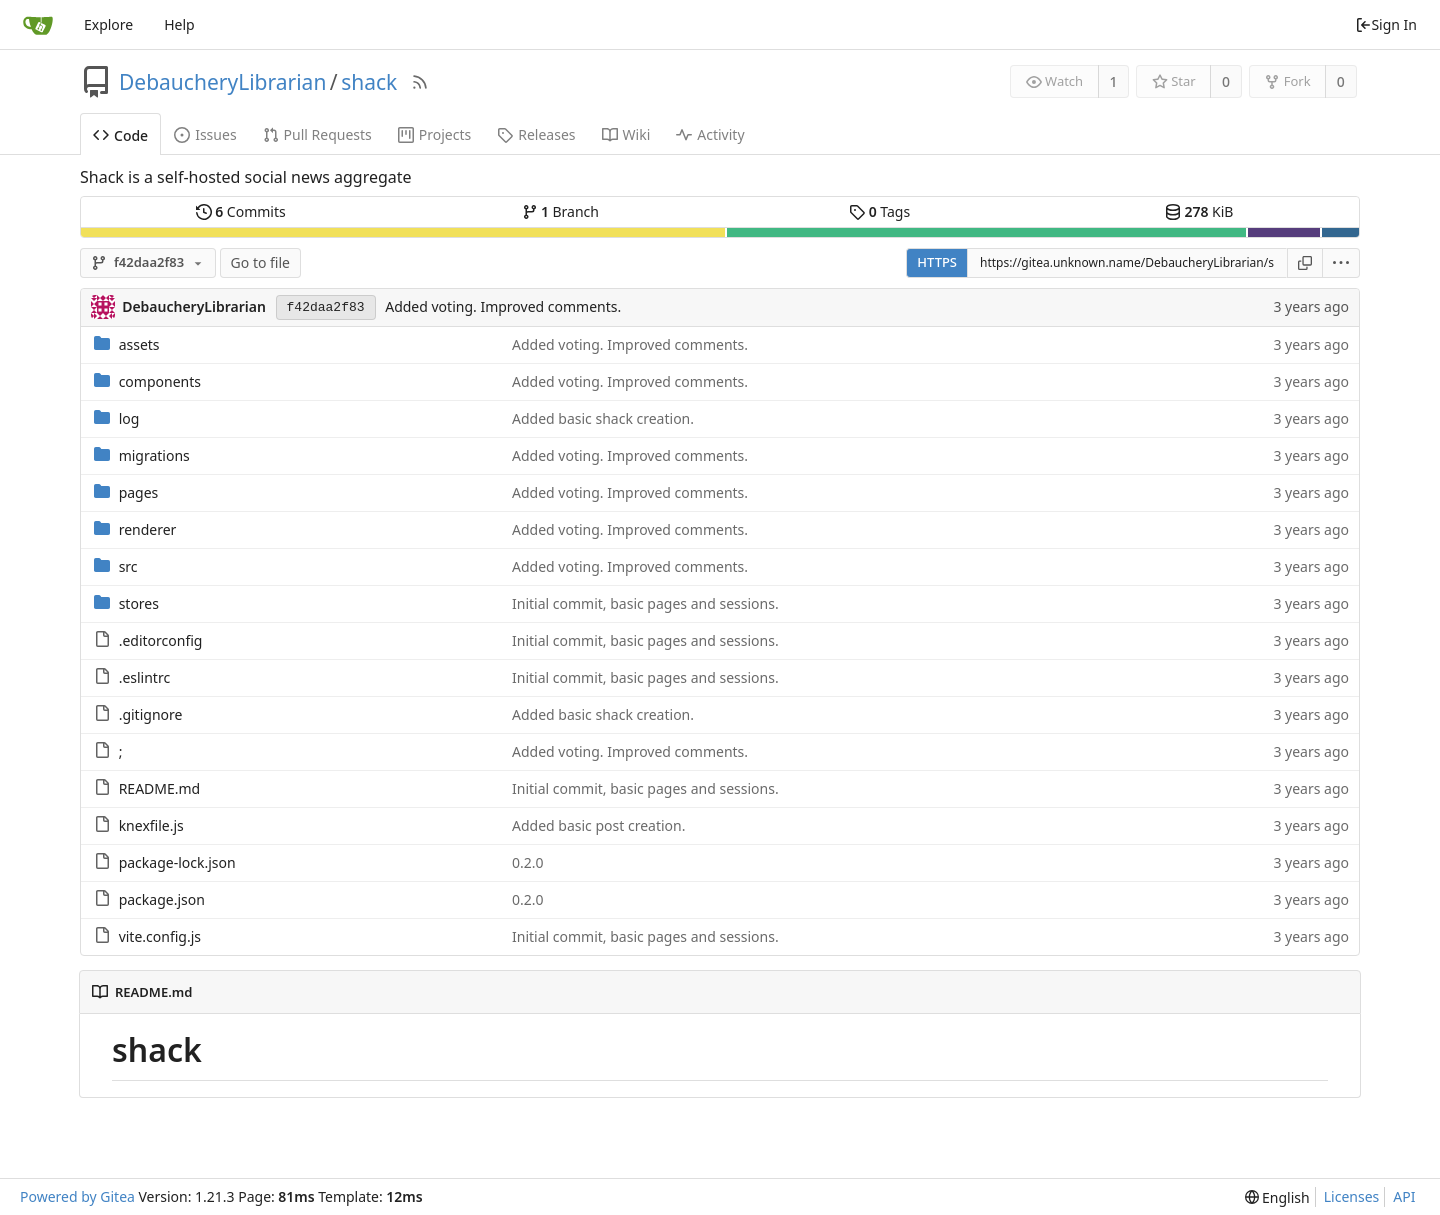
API (1404, 1196)
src (128, 566)
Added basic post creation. (598, 825)
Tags (879, 211)
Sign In (1386, 24)
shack (369, 82)
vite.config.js (160, 936)
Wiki (626, 134)
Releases (536, 134)
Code (120, 135)
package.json (162, 899)
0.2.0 (528, 862)
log (129, 418)
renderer (148, 529)
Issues (205, 134)
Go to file (260, 262)
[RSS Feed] (420, 82)
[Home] (38, 25)
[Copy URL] (1305, 263)
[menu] (1341, 263)
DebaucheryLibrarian (222, 82)
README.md (160, 788)
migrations (154, 455)
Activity (710, 134)
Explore (108, 24)
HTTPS (937, 262)
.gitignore (151, 714)
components (160, 381)
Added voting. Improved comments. (503, 306)
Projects (434, 134)
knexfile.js (151, 825)
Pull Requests (317, 134)
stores (139, 603)
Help (179, 24)
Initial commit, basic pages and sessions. (645, 603)
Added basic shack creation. (603, 418)
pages (139, 492)
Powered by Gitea (77, 1196)
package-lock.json (177, 862)
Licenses (1352, 1196)
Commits (241, 211)
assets (139, 344)
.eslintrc (145, 677)
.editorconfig (161, 640)
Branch (561, 211)
